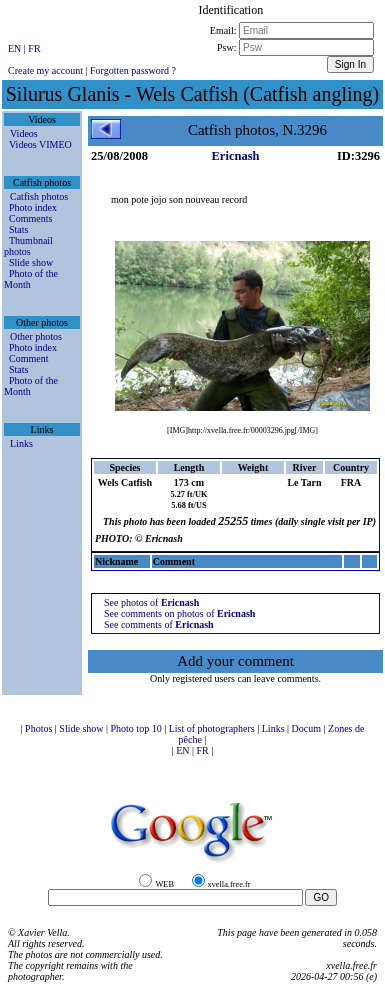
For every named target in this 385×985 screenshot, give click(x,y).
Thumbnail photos (28, 246)
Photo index (33, 207)
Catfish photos (39, 196)
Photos (40, 728)
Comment (28, 358)
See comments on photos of (179, 613)
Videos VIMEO (40, 144)
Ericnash (236, 156)
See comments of (159, 624)
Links (21, 443)
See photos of (151, 602)
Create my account (45, 70)
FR (34, 48)
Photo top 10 (138, 728)
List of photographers (213, 728)
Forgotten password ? (133, 70)
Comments (30, 218)
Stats (18, 229)
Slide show (31, 262)
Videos (24, 133)
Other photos (36, 336)
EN (16, 48)
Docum (308, 728)
